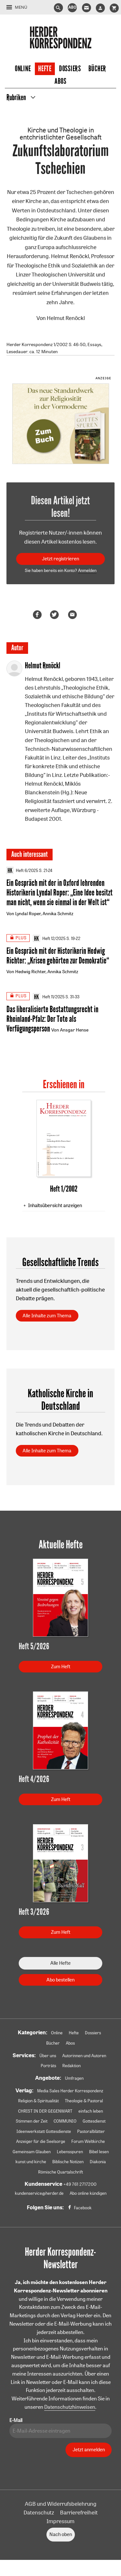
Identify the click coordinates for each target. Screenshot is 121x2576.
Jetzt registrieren (60, 558)
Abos (60, 81)
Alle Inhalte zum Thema (47, 1315)
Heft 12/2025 (49, 938)
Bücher (97, 68)
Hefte (45, 68)
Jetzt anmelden (89, 2449)
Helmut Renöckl (66, 318)
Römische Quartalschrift (60, 2172)
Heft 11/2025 (49, 997)
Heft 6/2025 (22, 870)
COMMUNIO (65, 2121)
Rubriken (16, 97)
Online (23, 68)
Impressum (60, 2521)
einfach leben (90, 2111)
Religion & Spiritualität (38, 2101)
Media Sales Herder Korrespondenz (70, 2091)
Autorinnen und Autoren (84, 2055)
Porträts (48, 2065)
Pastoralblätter (91, 2131)
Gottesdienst (94, 2121)
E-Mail (15, 2420)
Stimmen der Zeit (31, 2121)
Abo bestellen (60, 1979)
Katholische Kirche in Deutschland (60, 1399)
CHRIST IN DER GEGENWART (45, 2111)
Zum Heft (60, 1666)
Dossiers (70, 68)
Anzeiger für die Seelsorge (40, 2141)
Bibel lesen (99, 2152)
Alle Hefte (60, 1963)
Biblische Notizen (68, 2161)
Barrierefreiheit (79, 2512)
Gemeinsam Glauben (32, 2152)
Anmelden (87, 570)
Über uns (47, 2055)
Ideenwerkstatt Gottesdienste (43, 2131)
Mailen (74, 614)
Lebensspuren (70, 2152)
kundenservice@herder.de (39, 2193)
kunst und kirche (30, 2161)
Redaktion (71, 2065)
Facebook (83, 2208)
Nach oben (60, 2534)
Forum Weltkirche (88, 2141)
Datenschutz (39, 2512)
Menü (21, 7)
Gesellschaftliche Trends (60, 1262)
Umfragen (74, 2078)
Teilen (38, 614)
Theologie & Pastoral (84, 2101)
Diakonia (98, 2161)
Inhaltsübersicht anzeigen (55, 1205)
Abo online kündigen (88, 2193)
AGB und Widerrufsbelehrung (60, 2503)
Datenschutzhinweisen (69, 2406)
